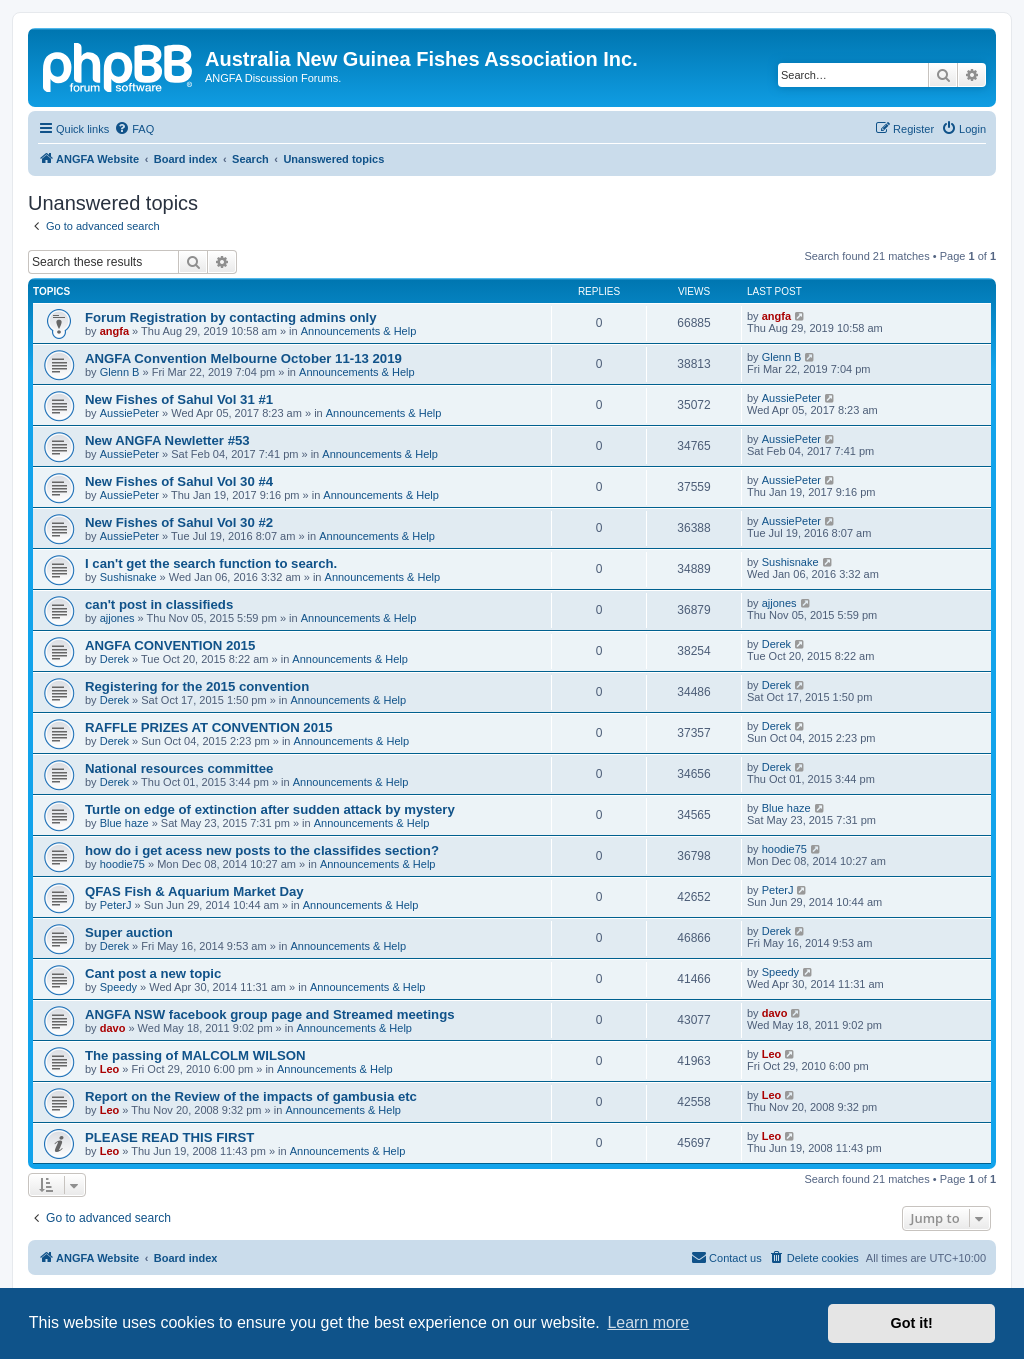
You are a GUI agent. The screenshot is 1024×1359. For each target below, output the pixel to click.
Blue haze (124, 823)
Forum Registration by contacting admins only (231, 317)
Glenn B (120, 372)
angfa (114, 331)
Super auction (129, 932)
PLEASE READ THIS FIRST (169, 1137)
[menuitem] (134, 129)
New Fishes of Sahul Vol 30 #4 (179, 481)
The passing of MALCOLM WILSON (195, 1055)
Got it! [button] (912, 1323)
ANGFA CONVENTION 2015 (170, 645)
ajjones (117, 618)
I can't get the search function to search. (211, 563)
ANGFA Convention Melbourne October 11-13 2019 (243, 358)
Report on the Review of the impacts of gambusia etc (251, 1096)
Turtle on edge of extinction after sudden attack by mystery (270, 809)
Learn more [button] (648, 1322)
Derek (114, 659)
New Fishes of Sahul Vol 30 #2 (179, 522)
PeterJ (116, 905)
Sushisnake (128, 577)
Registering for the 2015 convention (197, 686)
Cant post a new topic (153, 973)
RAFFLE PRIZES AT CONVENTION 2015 (209, 727)
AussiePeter (129, 413)
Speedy (118, 987)
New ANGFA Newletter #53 (167, 440)
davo (113, 1028)
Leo (110, 1069)
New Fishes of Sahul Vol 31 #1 (179, 399)
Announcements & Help (359, 331)
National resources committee (179, 768)
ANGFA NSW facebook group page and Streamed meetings (270, 1014)
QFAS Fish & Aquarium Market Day (194, 891)
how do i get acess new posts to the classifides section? (262, 850)
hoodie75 (122, 864)
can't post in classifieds (159, 604)
